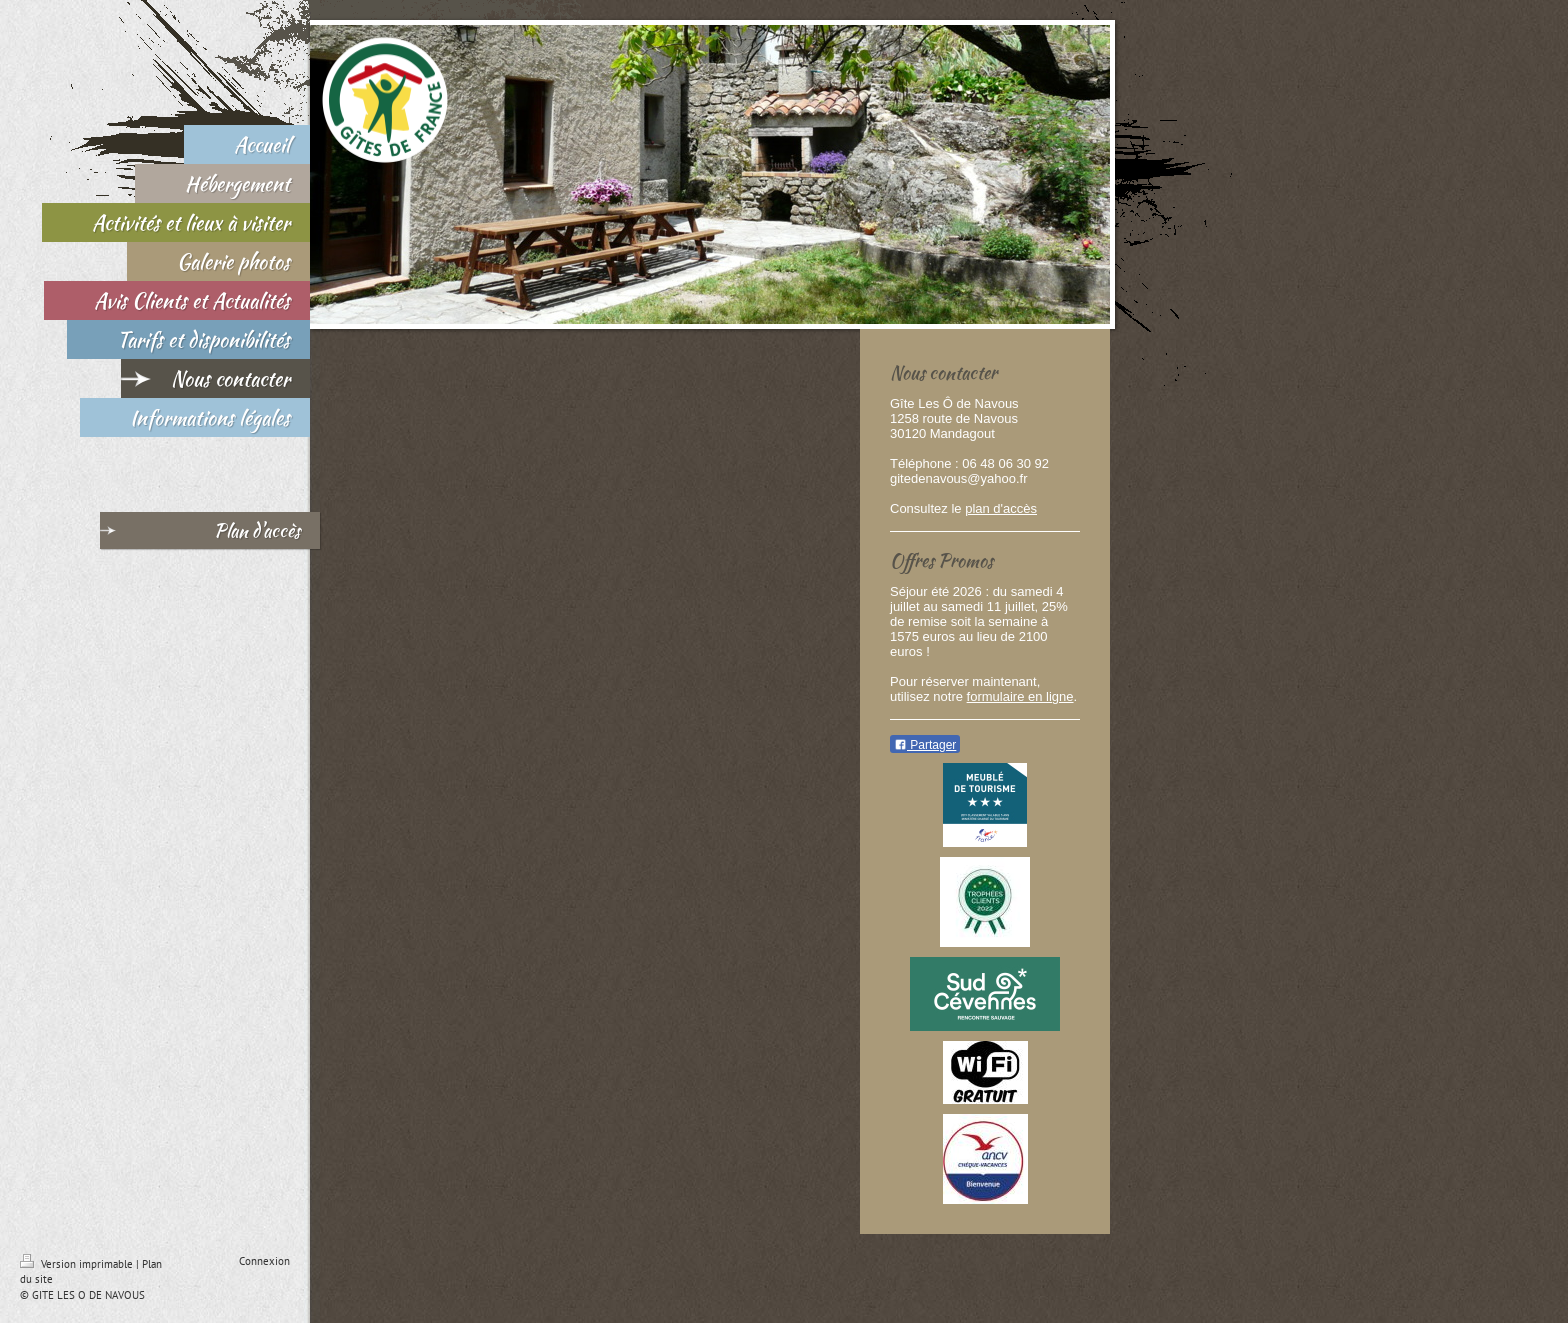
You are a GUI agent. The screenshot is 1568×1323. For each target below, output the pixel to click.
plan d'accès (1001, 508)
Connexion (264, 1261)
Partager (925, 745)
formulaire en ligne (1020, 696)
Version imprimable (78, 1264)
